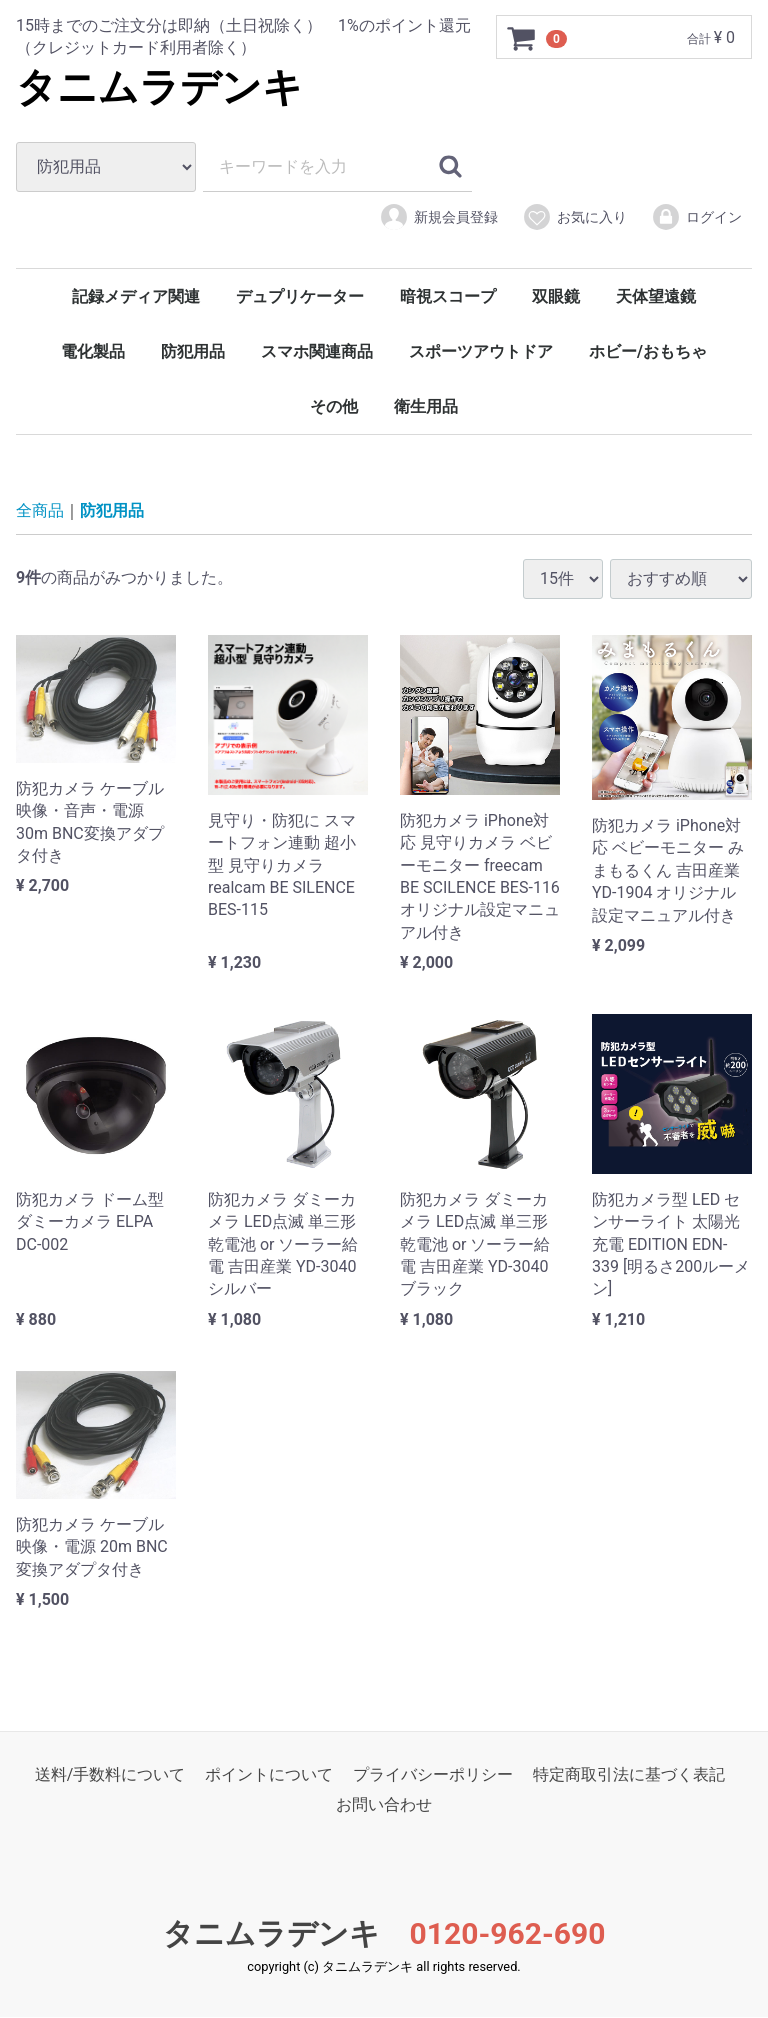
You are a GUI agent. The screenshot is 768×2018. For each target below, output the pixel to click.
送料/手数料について (110, 1775)
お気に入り (574, 217)
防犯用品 (193, 351)
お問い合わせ (384, 1805)
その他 (334, 406)
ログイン (696, 217)
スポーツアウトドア (481, 351)
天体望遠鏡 (656, 296)
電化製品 (93, 351)
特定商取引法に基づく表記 (629, 1775)
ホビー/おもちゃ (648, 351)
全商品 (40, 510)
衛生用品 (426, 406)
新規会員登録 (438, 217)
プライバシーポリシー (433, 1775)
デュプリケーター (300, 296)
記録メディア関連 (136, 296)
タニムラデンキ (159, 87)
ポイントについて (269, 1775)
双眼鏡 (556, 296)
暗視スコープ (448, 296)
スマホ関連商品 (317, 351)
